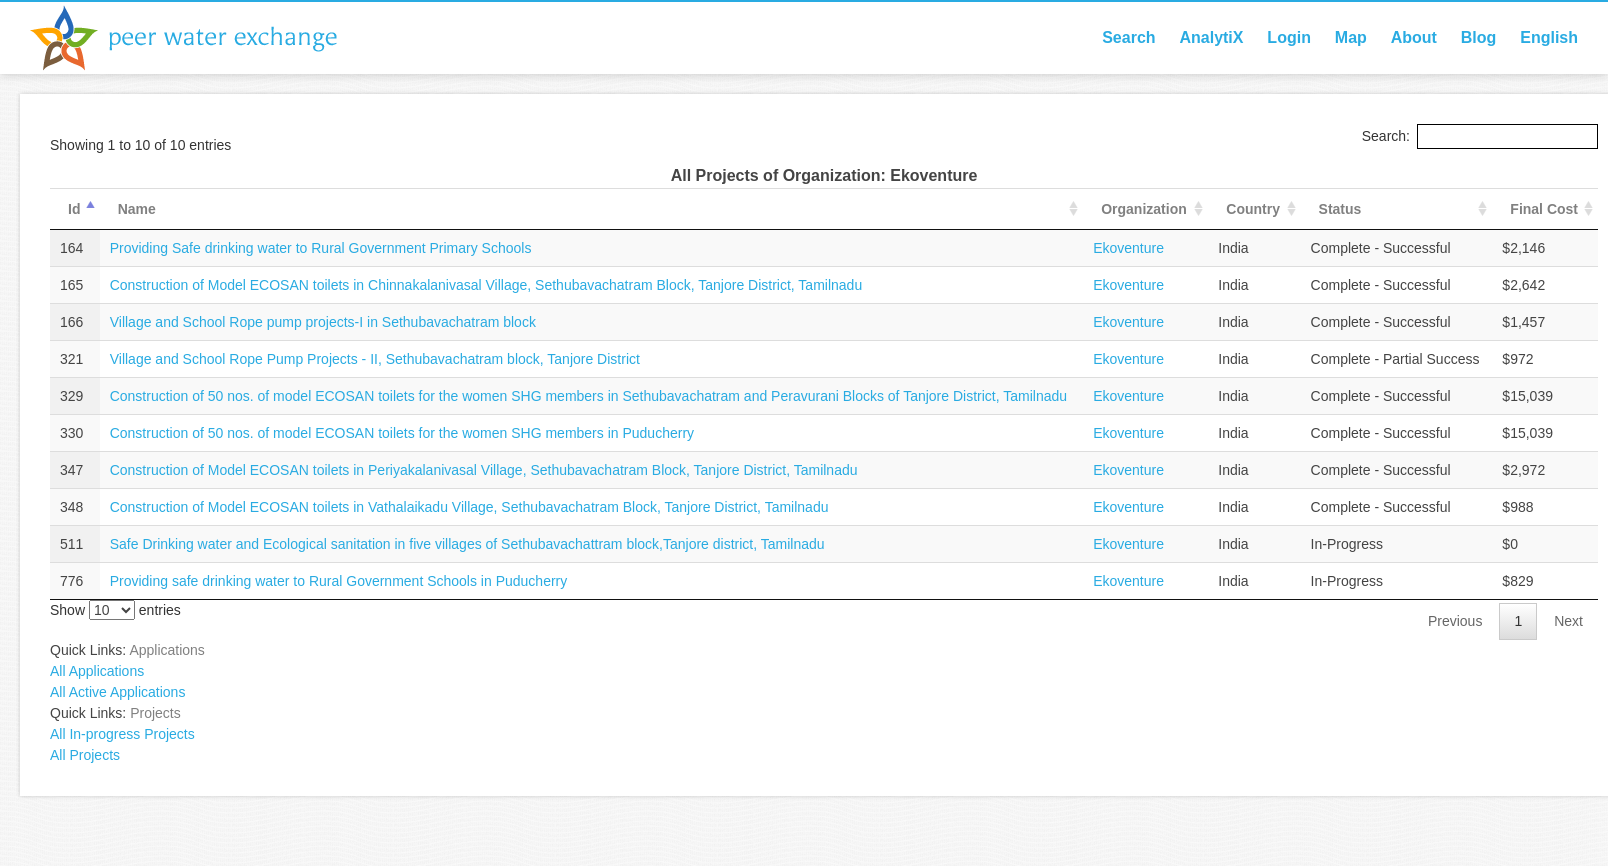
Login (1289, 37)
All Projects (85, 755)
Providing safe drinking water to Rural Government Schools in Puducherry (339, 581)
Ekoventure (1128, 248)
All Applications (97, 671)
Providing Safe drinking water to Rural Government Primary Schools (321, 248)
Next (1568, 621)
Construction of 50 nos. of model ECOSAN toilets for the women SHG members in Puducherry (402, 433)
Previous (1455, 621)
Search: (1480, 136)
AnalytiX (1211, 37)
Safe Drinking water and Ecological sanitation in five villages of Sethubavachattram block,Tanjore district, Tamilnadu (467, 544)
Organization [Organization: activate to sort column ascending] (1144, 209)
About (1414, 37)
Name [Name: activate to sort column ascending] (137, 209)
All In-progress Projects (122, 734)
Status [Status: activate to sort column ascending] (1340, 209)
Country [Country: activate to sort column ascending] (1253, 209)
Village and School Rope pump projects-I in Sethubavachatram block (323, 322)
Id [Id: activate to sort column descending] (74, 209)
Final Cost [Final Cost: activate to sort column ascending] (1544, 209)
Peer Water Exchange (200, 38)
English (1549, 37)
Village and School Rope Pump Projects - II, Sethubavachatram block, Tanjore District (375, 359)
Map (1351, 37)
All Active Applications (117, 692)
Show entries (115, 610)
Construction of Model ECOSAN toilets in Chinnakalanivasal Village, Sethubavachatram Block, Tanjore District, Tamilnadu (486, 285)
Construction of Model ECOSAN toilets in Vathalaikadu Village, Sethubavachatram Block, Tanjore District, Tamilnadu (469, 507)
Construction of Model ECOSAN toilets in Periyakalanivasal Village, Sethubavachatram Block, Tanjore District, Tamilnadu (484, 470)
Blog (1479, 37)
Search (1128, 37)
